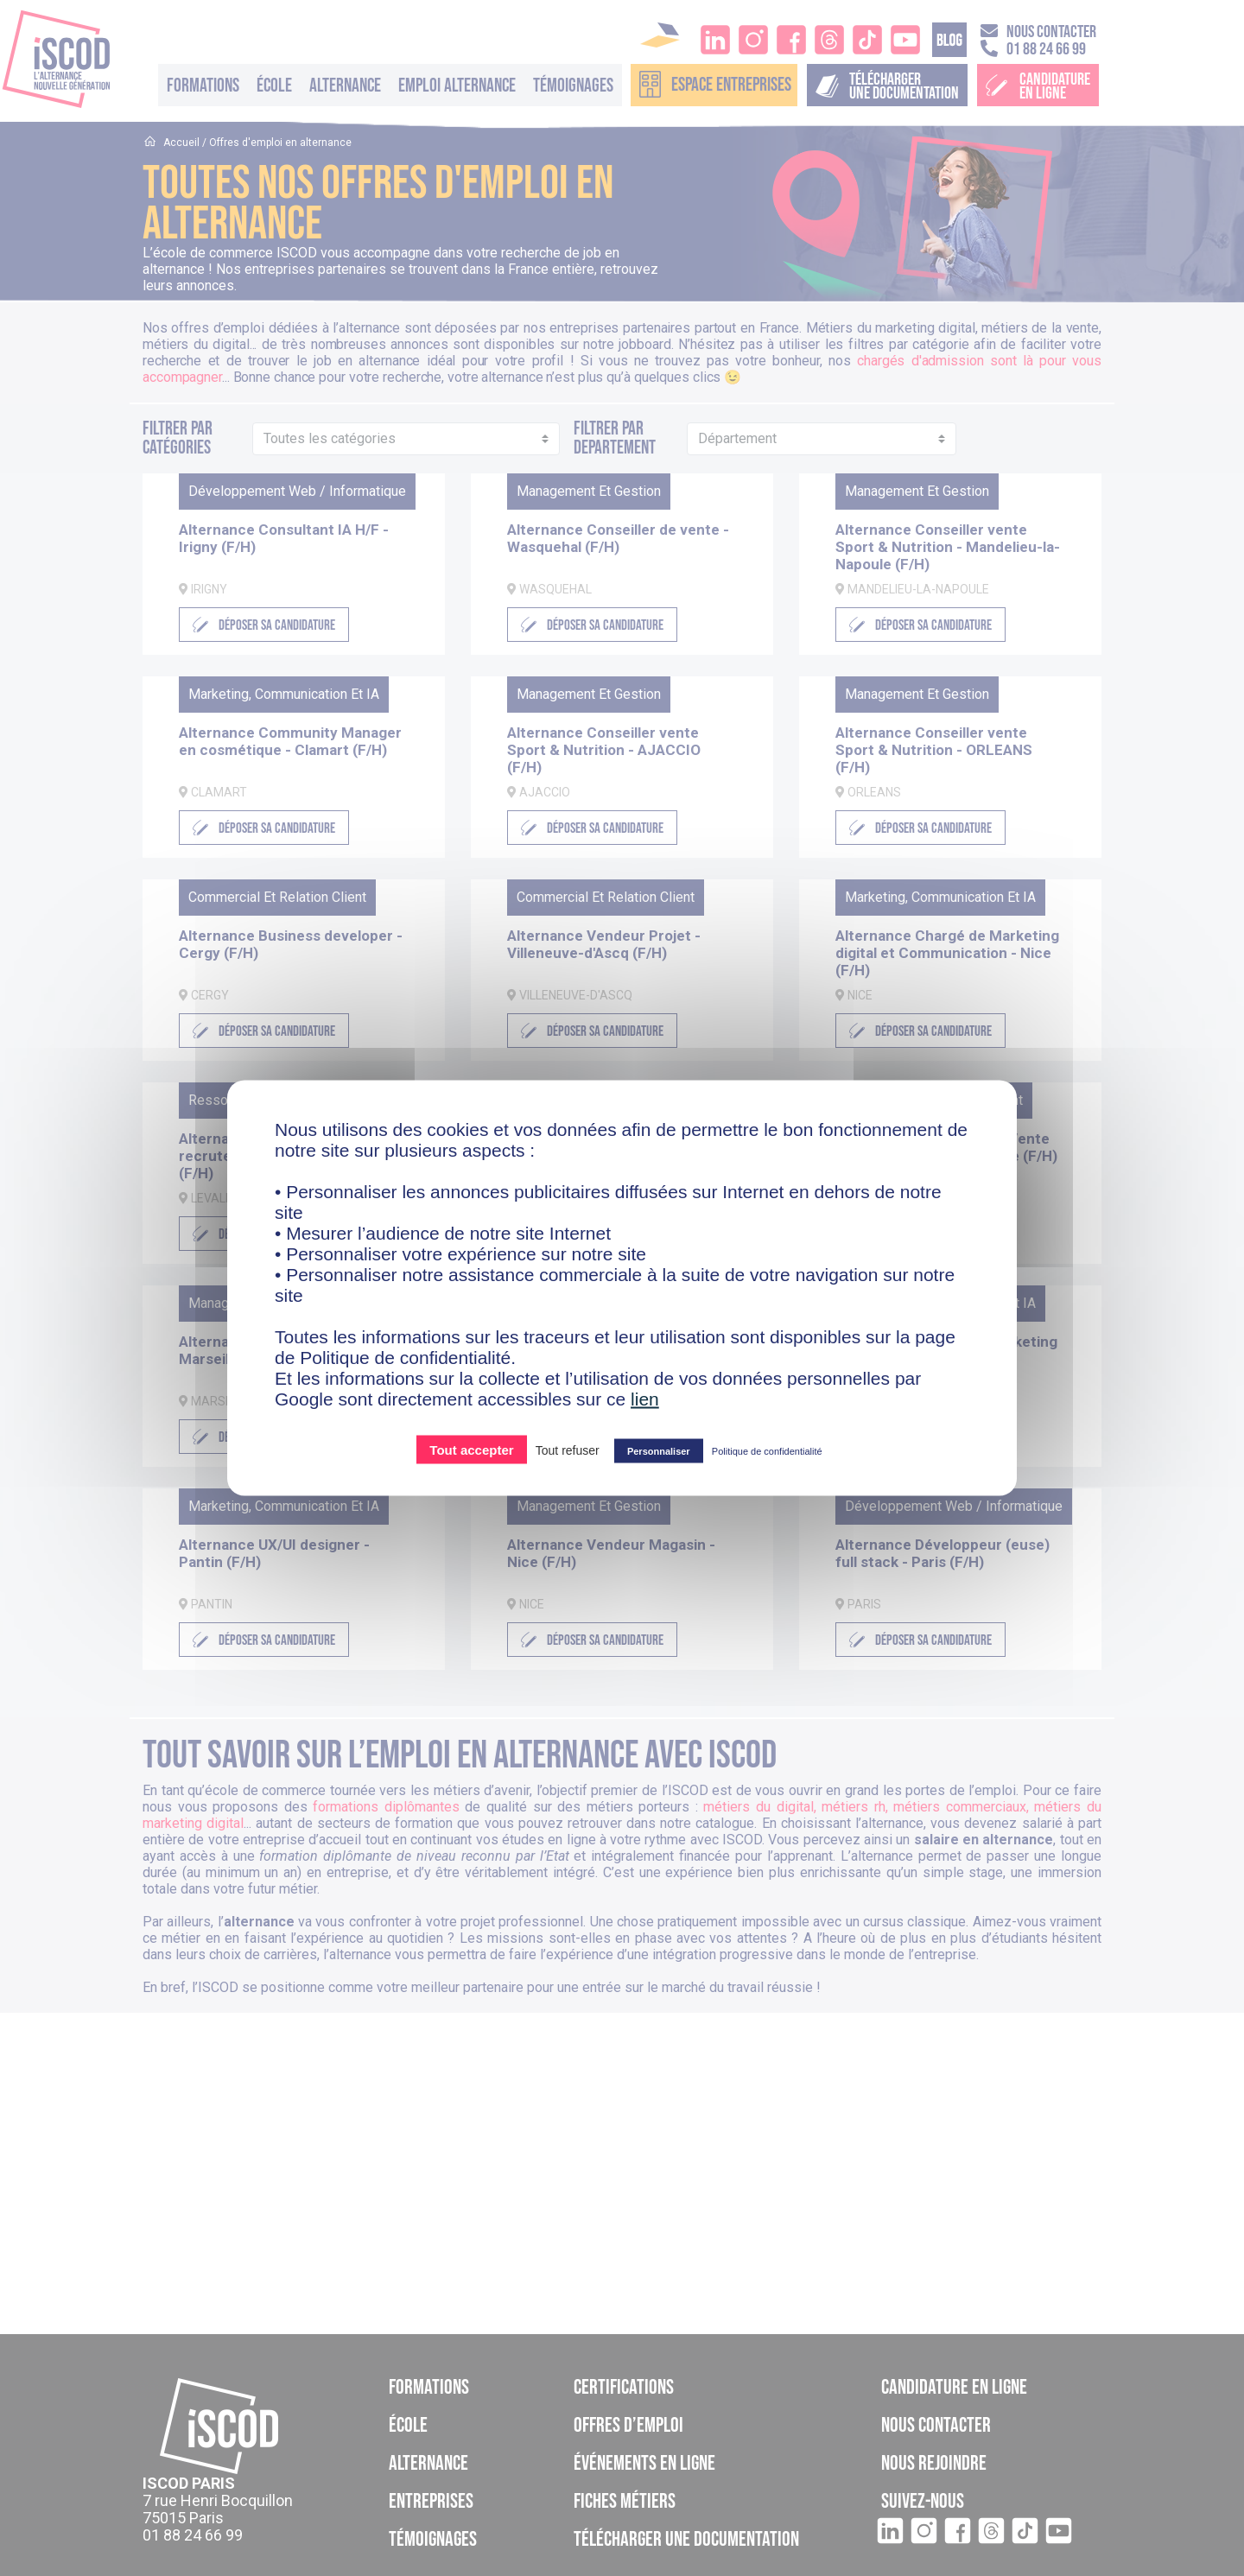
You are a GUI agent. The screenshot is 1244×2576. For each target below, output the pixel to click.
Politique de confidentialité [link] (767, 1451)
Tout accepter (471, 1450)
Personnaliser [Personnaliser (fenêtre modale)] (658, 1451)
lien (645, 1399)
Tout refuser (568, 1450)
